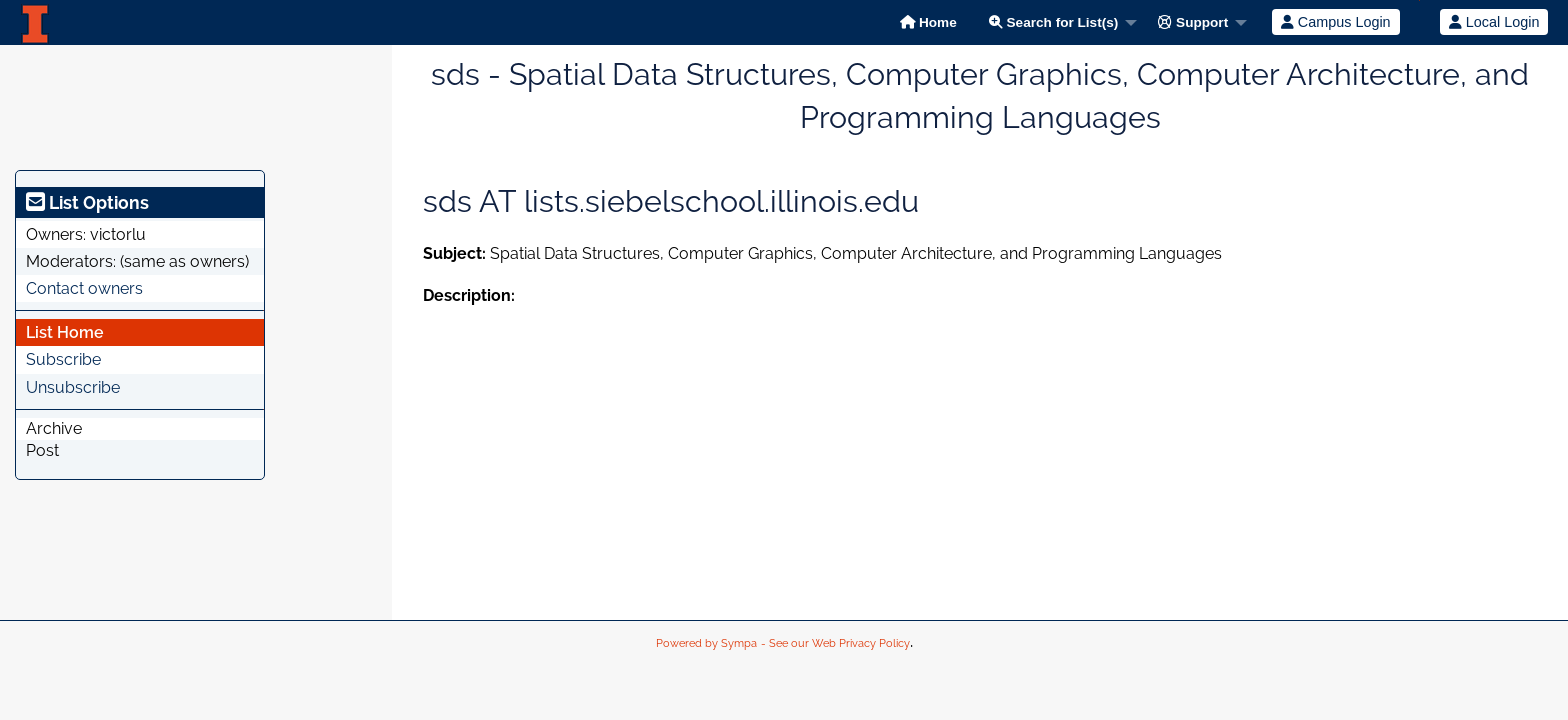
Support (1193, 22)
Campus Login (1336, 22)
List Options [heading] (87, 202)
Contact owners (84, 288)
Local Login (1494, 22)
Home (928, 22)
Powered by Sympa (706, 643)
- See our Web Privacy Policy (835, 643)
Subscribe (63, 359)
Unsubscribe (73, 387)
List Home (65, 332)
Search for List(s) (1054, 22)
